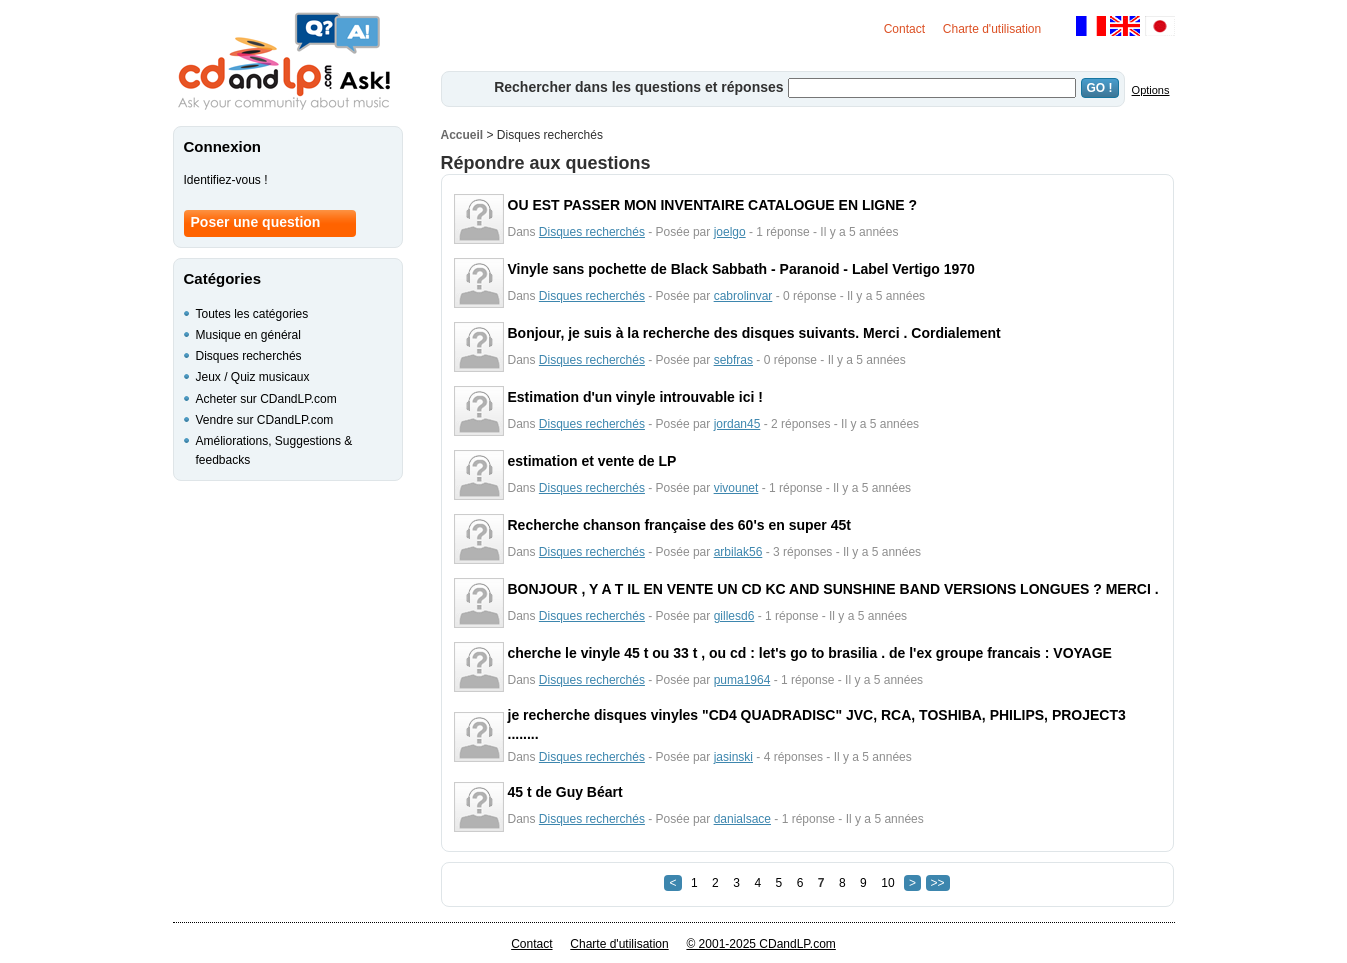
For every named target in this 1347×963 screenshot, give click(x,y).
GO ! (1100, 88)
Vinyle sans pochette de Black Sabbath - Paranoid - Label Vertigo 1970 (741, 269)
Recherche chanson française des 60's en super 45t (679, 525)
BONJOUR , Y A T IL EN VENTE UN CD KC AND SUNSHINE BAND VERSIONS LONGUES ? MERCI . (833, 589)
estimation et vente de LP (592, 461)
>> (938, 883)
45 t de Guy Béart (565, 792)
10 (887, 883)
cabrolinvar (743, 296)
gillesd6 (734, 616)
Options (1151, 90)
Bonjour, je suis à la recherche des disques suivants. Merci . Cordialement (754, 333)
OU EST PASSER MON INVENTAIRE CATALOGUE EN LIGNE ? (713, 205)
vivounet (736, 488)
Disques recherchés (592, 232)
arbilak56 (738, 552)
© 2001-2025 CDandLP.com (760, 944)
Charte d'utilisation (992, 29)
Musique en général (248, 335)
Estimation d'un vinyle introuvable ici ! (635, 397)
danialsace (742, 819)
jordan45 (737, 424)
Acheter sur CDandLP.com (266, 399)
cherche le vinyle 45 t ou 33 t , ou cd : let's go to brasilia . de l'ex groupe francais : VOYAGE (810, 653)
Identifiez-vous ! (226, 180)
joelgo (730, 232)
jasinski (733, 757)
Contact (904, 29)
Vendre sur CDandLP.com (265, 420)
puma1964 (742, 680)
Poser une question (256, 222)
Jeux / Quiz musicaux (253, 377)
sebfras (733, 360)
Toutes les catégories (252, 314)
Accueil (462, 135)
